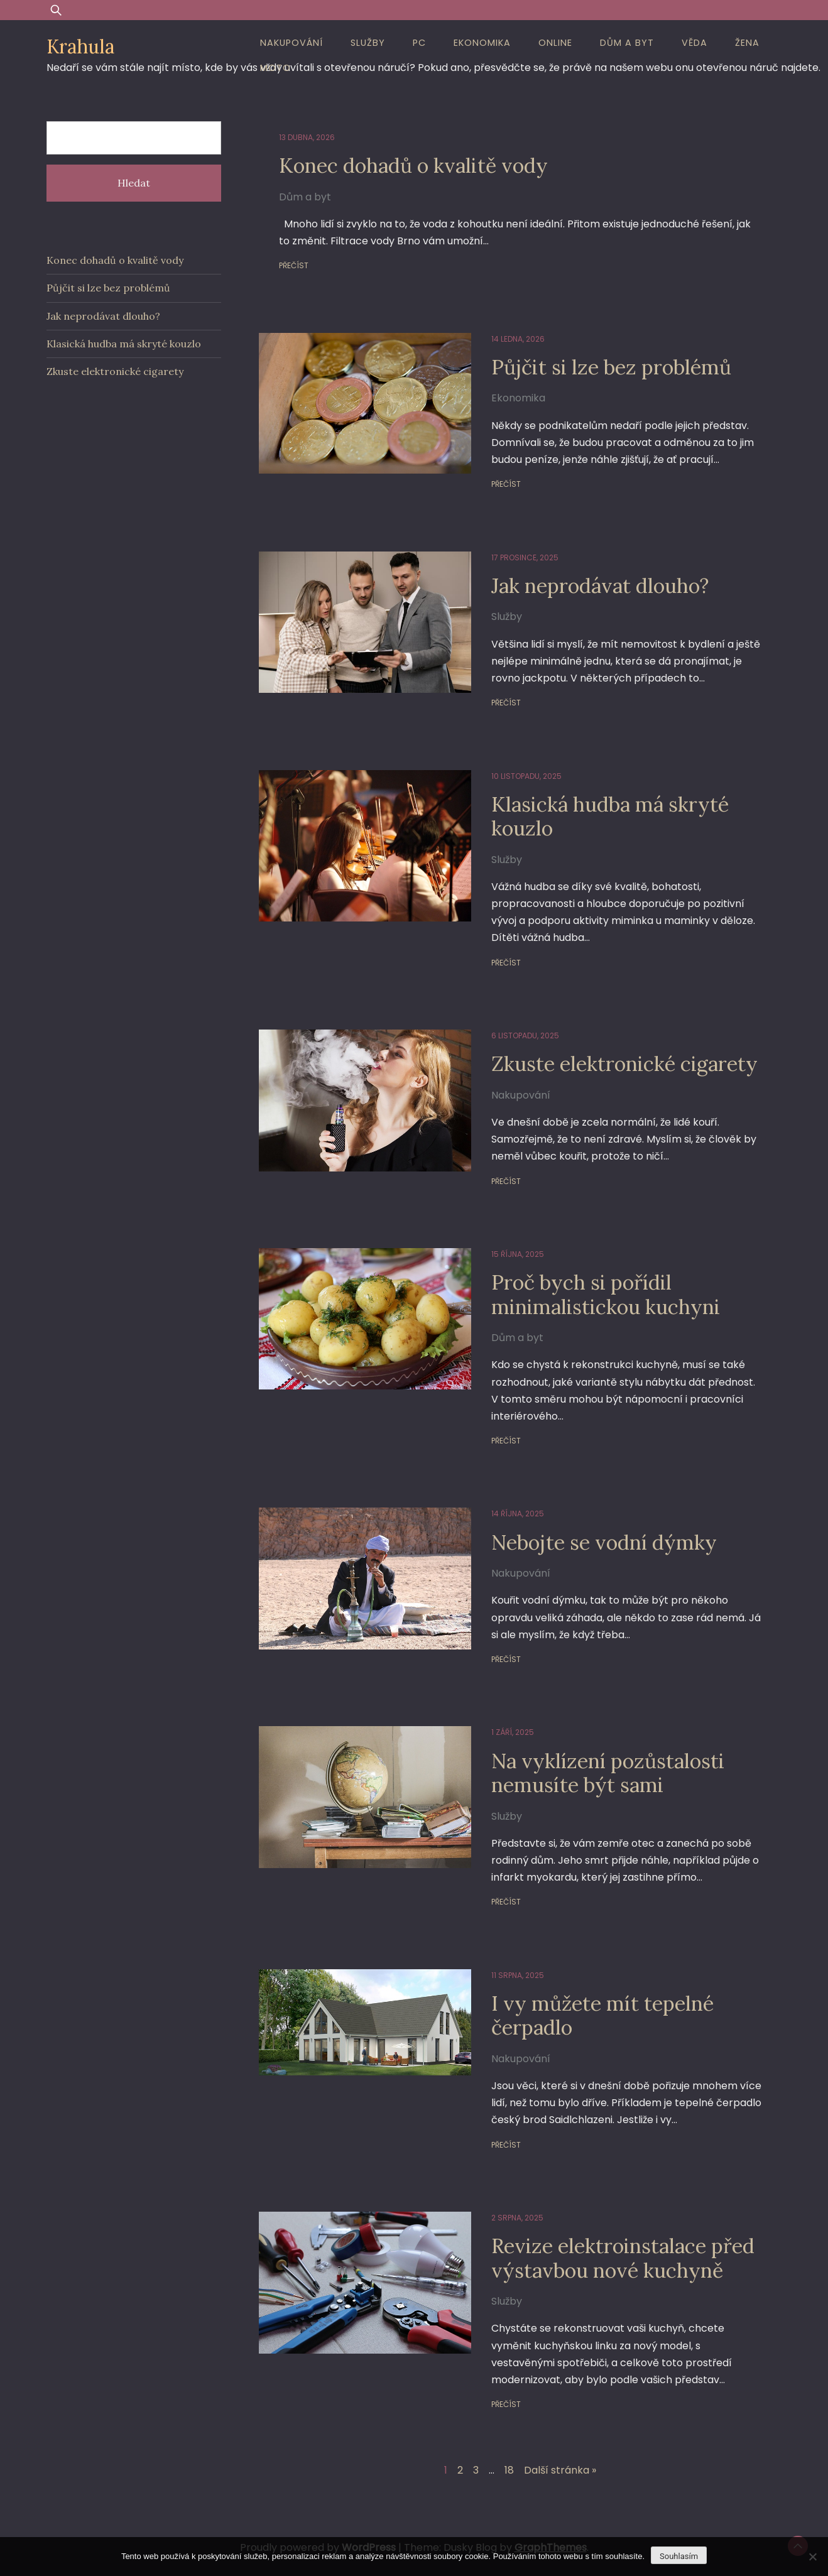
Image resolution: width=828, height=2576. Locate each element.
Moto (275, 68)
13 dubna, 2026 (307, 137)
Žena (747, 42)
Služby (368, 42)
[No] (812, 2556)
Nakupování (291, 42)
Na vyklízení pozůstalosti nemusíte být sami (607, 1773)
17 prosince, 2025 (524, 557)
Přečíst (293, 265)
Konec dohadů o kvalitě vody (413, 165)
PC (419, 42)
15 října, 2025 (517, 1254)
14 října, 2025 (517, 1513)
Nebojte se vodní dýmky (604, 1542)
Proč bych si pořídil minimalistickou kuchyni (605, 1294)
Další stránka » (560, 2470)
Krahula (80, 46)
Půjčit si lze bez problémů (611, 367)
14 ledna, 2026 (518, 339)
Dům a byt (627, 42)
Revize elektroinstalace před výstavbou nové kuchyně (622, 2258)
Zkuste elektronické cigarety (624, 1064)
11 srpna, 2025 (517, 1975)
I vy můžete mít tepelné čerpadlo (602, 2015)
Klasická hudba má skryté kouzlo (610, 816)
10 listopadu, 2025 (526, 776)
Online (555, 42)
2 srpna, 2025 (517, 2217)
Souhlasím (679, 2556)
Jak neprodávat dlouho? (600, 586)
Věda (694, 42)
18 (509, 2470)
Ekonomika (482, 42)
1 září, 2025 (512, 1732)
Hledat (133, 183)
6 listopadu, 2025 (525, 1035)
